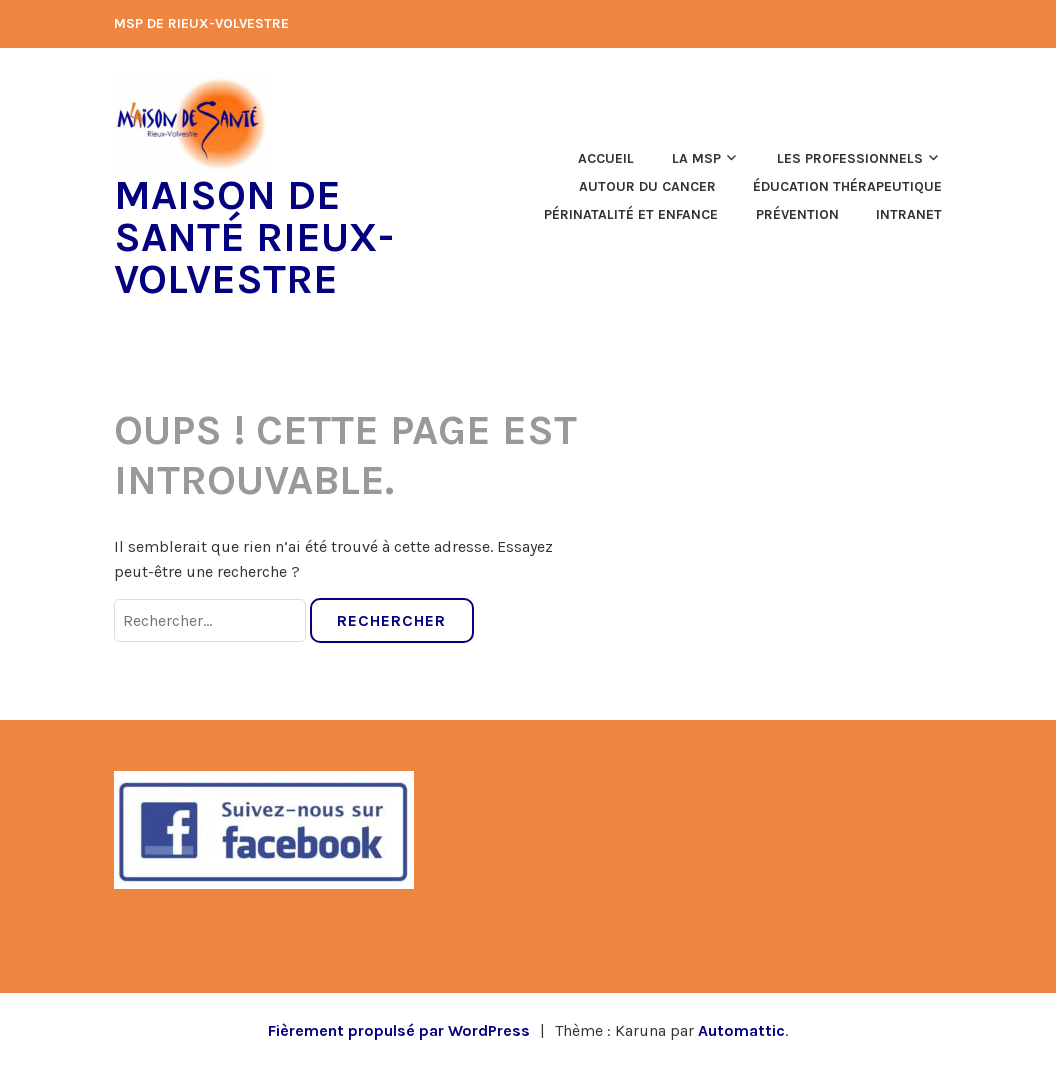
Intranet (909, 214)
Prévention (797, 214)
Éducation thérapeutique (847, 186)
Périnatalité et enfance (631, 214)
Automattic (741, 1030)
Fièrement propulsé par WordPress (399, 1030)
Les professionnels (850, 158)
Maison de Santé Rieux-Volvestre (254, 237)
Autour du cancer (647, 186)
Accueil (606, 158)
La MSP (696, 158)
